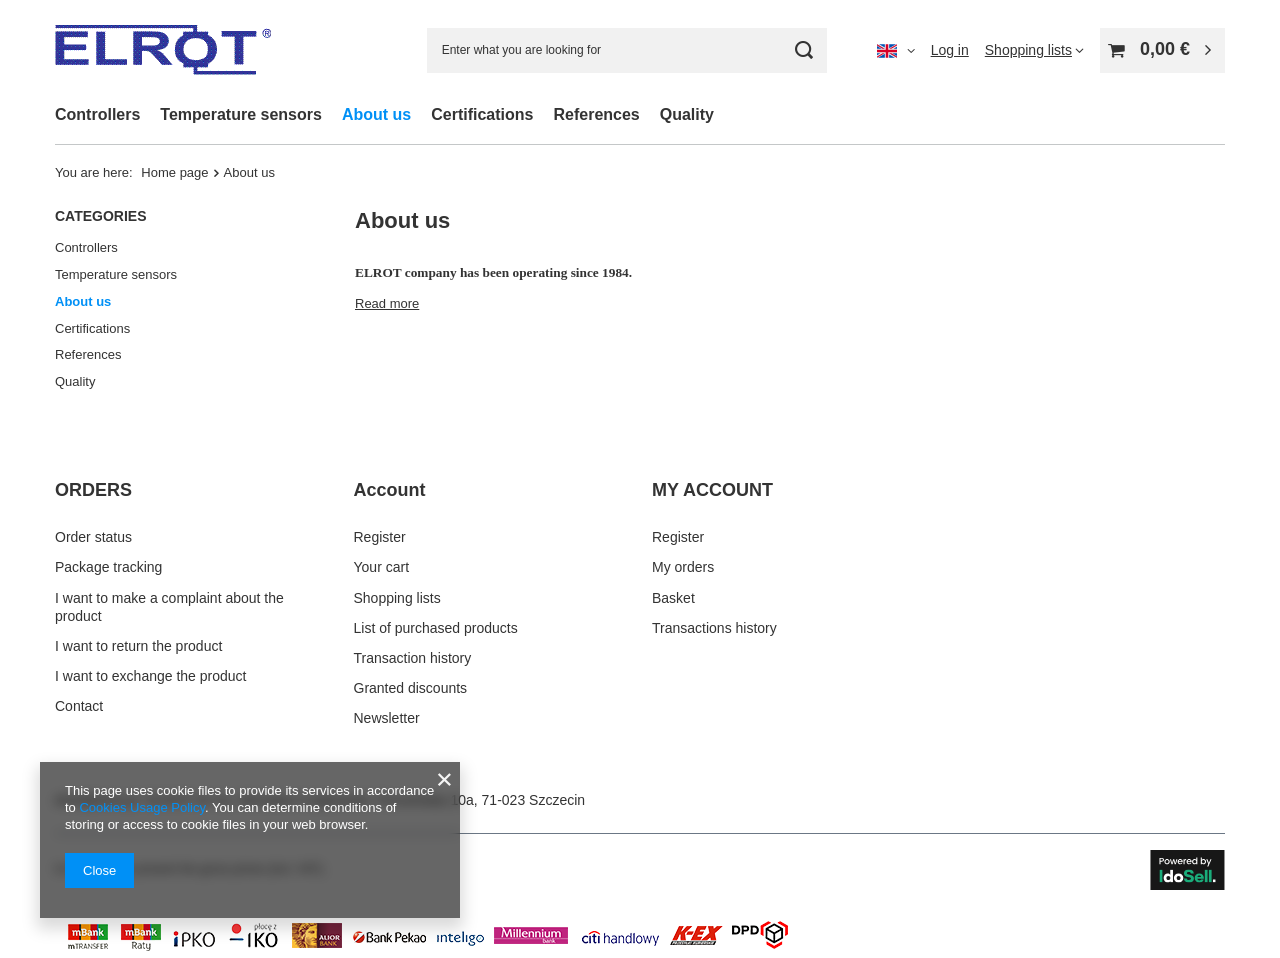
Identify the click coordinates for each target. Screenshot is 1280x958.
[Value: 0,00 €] (1162, 50)
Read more (387, 303)
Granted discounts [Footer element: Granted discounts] (411, 688)
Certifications (482, 114)
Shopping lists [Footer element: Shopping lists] (397, 598)
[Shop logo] (163, 50)
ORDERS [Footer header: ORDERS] (93, 490)
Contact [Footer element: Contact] (79, 706)
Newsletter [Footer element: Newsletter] (387, 718)
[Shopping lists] (1034, 50)
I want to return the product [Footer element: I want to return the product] (138, 646)
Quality (687, 114)
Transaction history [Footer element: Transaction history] (413, 658)
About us (376, 114)
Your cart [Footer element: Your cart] (382, 567)
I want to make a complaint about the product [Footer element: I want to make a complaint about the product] (169, 607)
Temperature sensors (241, 114)
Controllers (97, 114)
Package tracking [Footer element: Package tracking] (108, 567)
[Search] (804, 50)
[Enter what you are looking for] (627, 50)
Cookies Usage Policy (141, 807)
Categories (101, 216)
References (596, 114)
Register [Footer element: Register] (380, 537)
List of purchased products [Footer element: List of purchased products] (436, 628)
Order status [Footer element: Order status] (93, 537)
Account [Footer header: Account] (390, 490)
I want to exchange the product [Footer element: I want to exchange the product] (150, 676)
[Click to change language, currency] (896, 50)
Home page (174, 172)
